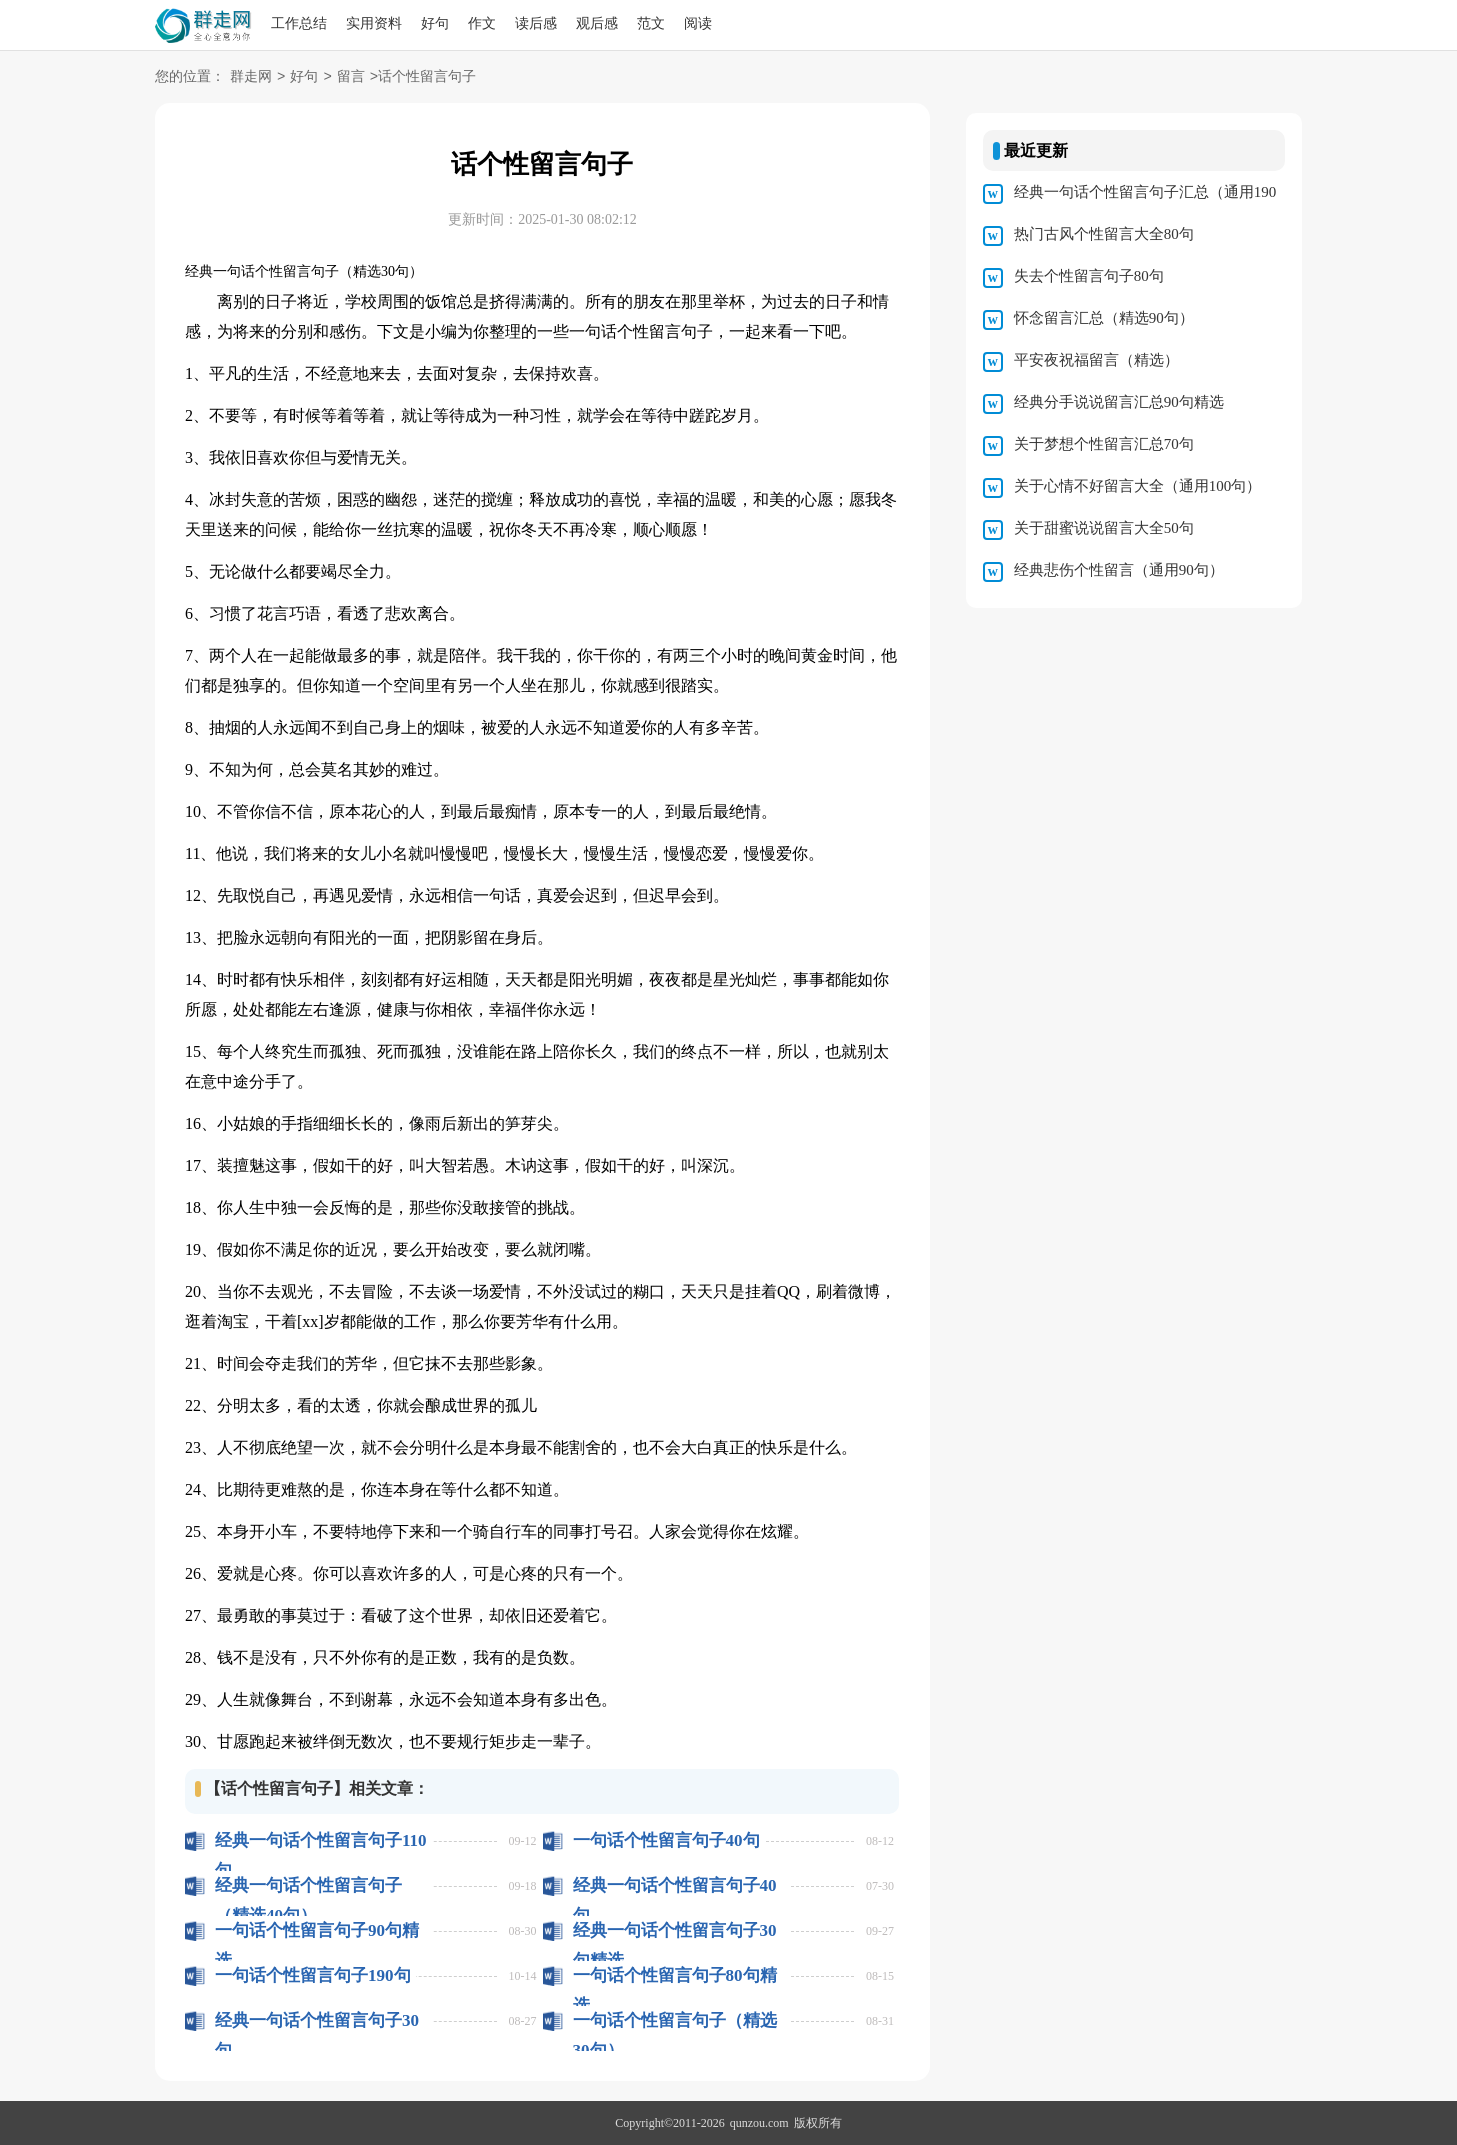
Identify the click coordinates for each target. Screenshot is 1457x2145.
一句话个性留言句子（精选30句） (675, 2020)
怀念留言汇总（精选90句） (1104, 318)
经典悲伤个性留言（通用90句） (1119, 570)
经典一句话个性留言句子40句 (675, 1885)
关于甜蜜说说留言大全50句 (1104, 528)
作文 (482, 23)
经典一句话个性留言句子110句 (321, 1840)
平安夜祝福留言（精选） (1096, 360)
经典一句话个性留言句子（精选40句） (308, 1885)
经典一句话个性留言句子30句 (317, 2020)
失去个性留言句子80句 (1089, 276)
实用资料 (374, 23)
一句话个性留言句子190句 (313, 1975)
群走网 (251, 77)
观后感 (597, 23)
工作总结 (299, 23)
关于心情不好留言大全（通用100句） (1138, 486)
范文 (651, 23)
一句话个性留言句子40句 (666, 1840)
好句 (435, 23)
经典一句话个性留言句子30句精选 (675, 1930)
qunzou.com (759, 2123)
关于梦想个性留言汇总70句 (1104, 444)
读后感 (536, 23)
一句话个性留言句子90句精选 (317, 1930)
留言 (351, 77)
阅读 (698, 23)
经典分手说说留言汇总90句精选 (1119, 402)
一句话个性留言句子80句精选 (675, 1975)
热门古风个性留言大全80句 (1104, 234)
